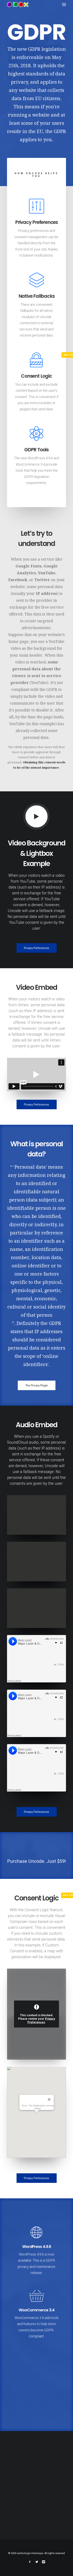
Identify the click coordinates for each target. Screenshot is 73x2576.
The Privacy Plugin (36, 1325)
